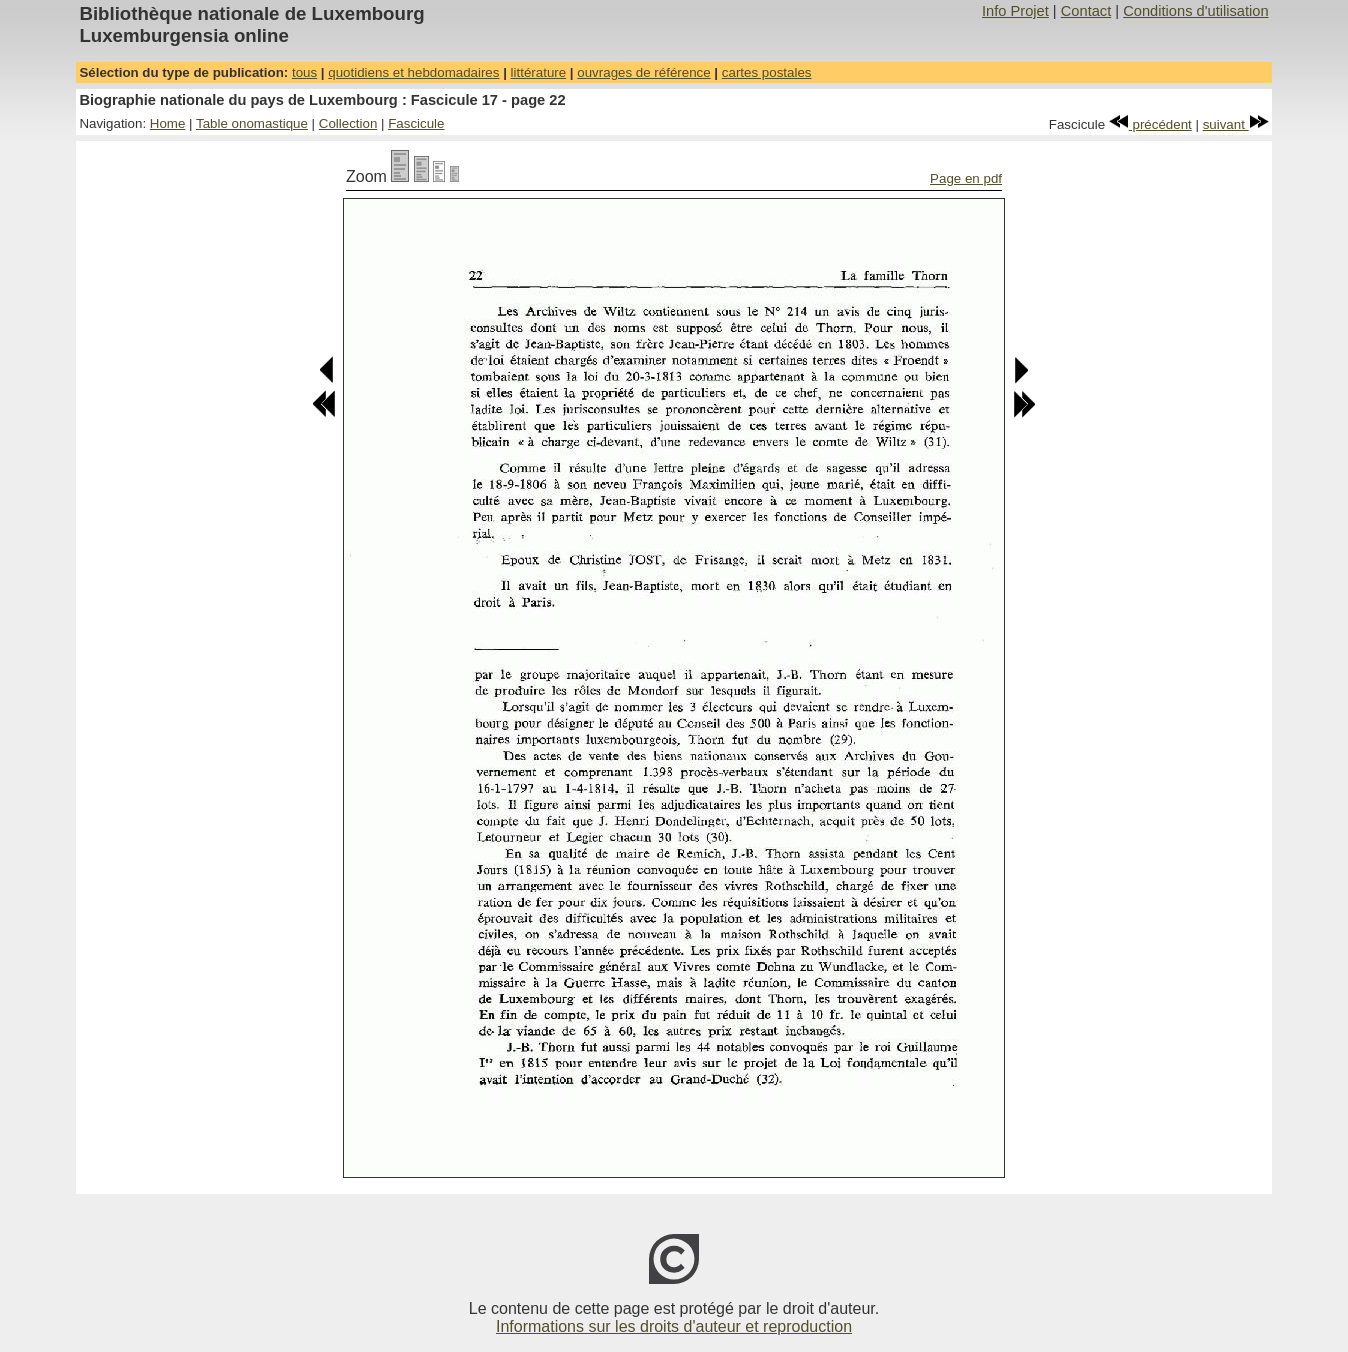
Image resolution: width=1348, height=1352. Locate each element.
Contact (1086, 11)
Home (168, 123)
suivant (1236, 124)
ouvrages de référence (643, 72)
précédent (1150, 124)
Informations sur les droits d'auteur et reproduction (674, 1326)
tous (304, 72)
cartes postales (767, 72)
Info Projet (1015, 11)
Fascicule (416, 123)
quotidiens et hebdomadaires (413, 72)
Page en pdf (966, 178)
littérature (539, 72)
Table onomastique (252, 123)
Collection (348, 123)
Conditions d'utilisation (1195, 11)
